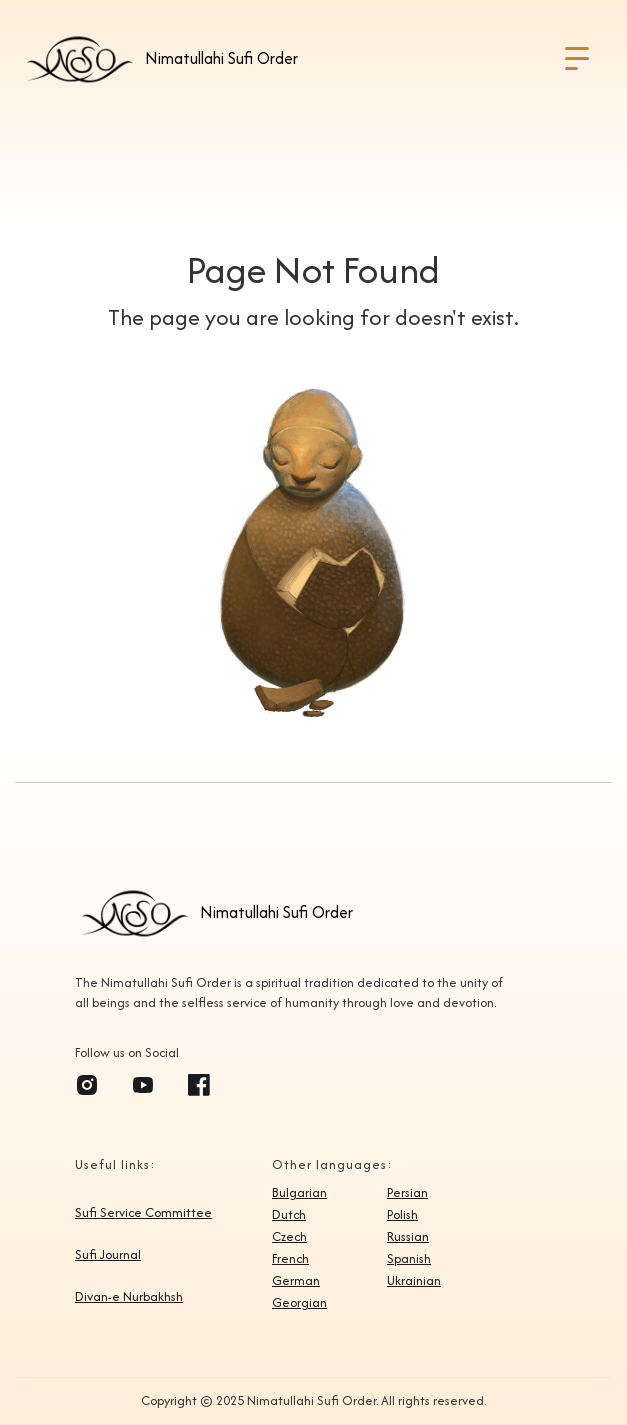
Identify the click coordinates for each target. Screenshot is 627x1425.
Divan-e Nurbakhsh (129, 1297)
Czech (289, 1237)
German (296, 1281)
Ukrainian (414, 1281)
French (290, 1259)
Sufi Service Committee (143, 1213)
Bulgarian (299, 1193)
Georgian (299, 1303)
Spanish (409, 1259)
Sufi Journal (108, 1255)
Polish (402, 1215)
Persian (407, 1193)
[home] (159, 59)
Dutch (289, 1215)
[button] (577, 59)
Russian (408, 1237)
